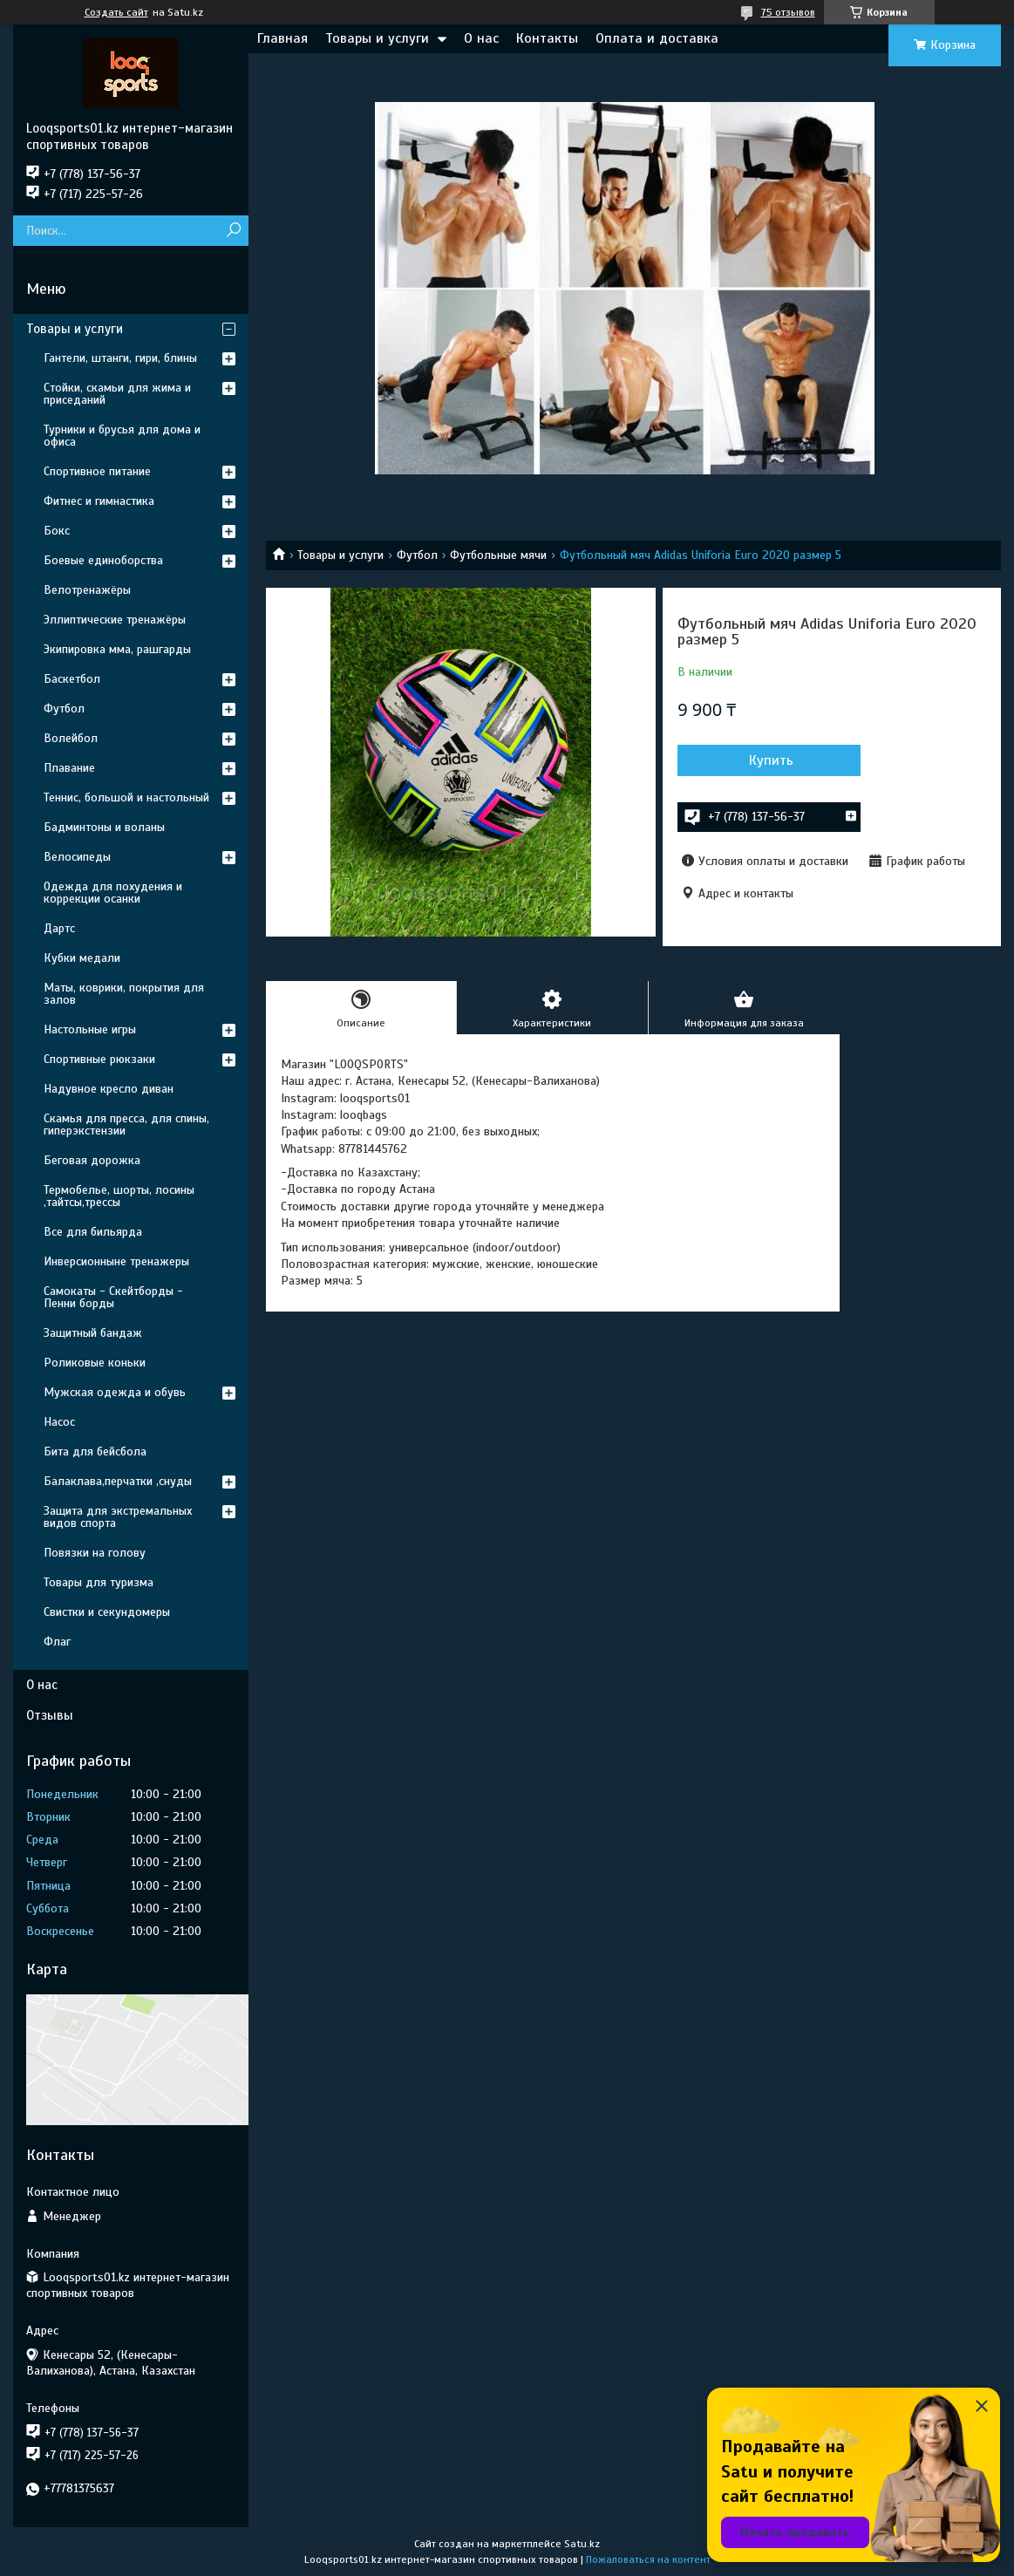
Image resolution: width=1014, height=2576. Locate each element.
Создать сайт (116, 12)
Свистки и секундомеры (107, 1612)
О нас (481, 38)
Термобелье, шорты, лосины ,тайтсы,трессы (119, 1196)
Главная (282, 38)
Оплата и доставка (656, 38)
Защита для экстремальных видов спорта (118, 1516)
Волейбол (71, 738)
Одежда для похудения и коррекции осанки (113, 892)
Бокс (57, 530)
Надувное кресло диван (109, 1088)
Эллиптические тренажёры (115, 619)
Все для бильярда (93, 1231)
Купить (771, 760)
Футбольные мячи (498, 555)
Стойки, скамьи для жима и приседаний (117, 393)
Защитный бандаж (93, 1332)
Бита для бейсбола (95, 1451)
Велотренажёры (87, 590)
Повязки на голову (95, 1552)
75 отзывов (788, 12)
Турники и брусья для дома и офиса (122, 435)
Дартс (59, 928)
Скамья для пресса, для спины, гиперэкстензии (126, 1124)
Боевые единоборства (103, 560)
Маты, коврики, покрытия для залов (124, 993)
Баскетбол (72, 678)
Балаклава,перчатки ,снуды (118, 1481)
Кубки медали (82, 958)
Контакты (547, 38)
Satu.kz (582, 2544)
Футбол (417, 555)
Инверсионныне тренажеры (116, 1261)
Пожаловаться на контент (648, 2559)
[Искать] (233, 230)
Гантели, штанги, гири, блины (120, 358)
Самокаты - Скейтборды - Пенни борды (113, 1297)
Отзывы (49, 1715)
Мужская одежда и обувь (115, 1392)
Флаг (57, 1641)
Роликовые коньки (95, 1362)
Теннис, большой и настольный (126, 797)
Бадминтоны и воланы (104, 827)
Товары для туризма (98, 1582)
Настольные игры (90, 1029)
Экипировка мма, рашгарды (117, 649)
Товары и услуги (377, 38)
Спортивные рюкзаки (99, 1059)
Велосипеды (77, 856)
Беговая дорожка (92, 1160)
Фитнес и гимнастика (99, 501)
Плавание (69, 767)
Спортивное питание (97, 471)
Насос (59, 1421)
